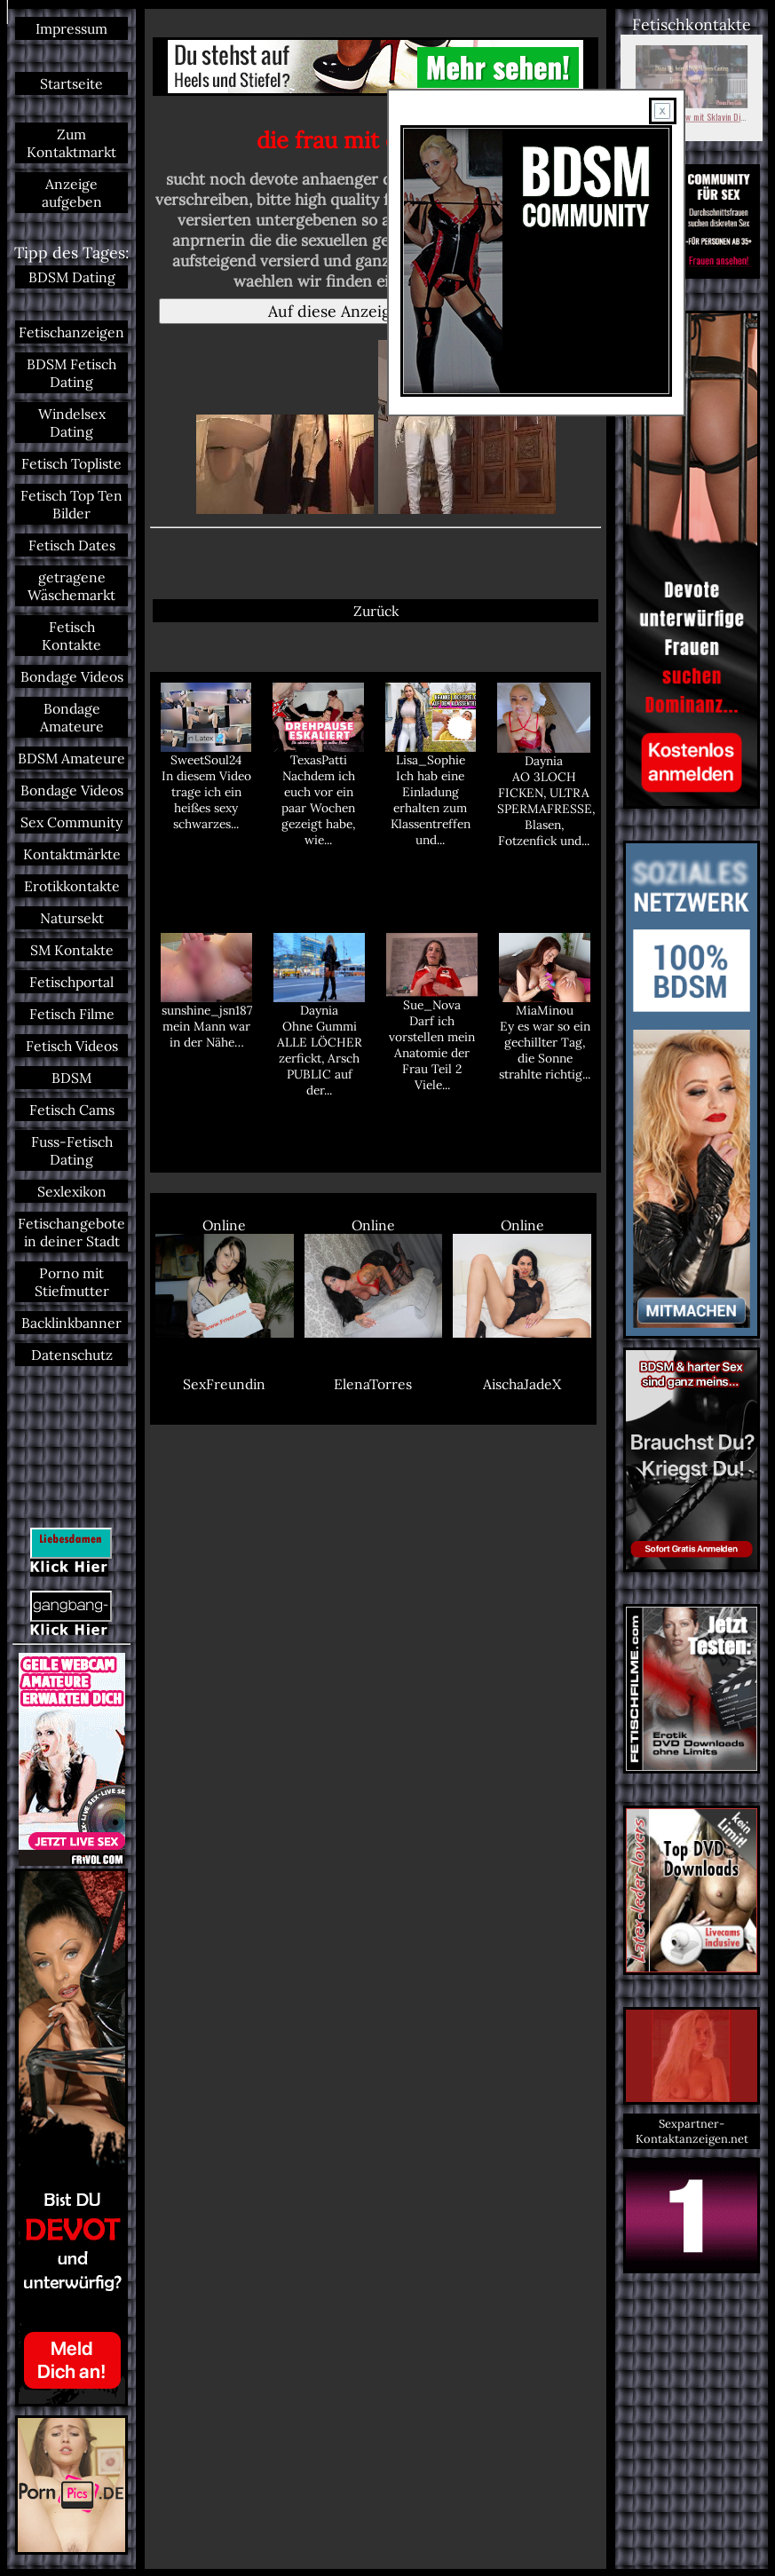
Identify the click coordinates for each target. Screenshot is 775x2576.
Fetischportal (71, 982)
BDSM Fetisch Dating (71, 373)
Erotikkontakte (72, 886)
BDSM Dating (71, 277)
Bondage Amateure (72, 717)
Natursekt (72, 918)
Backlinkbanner (71, 1322)
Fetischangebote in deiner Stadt (71, 1232)
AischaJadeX (522, 1384)
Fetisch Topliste (71, 463)
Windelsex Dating (72, 422)
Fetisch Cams (72, 1109)
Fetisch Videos (72, 1046)
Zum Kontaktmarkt (71, 143)
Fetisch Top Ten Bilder (71, 504)
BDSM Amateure (71, 758)
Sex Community (71, 822)
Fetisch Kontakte (71, 635)
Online (224, 1277)
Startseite (71, 83)
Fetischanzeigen (71, 332)
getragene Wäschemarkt (71, 586)
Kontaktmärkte (72, 854)
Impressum (71, 28)
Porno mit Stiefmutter (72, 1282)
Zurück (376, 611)
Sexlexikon (72, 1191)
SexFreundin (224, 1384)
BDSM (71, 1078)
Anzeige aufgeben (72, 192)
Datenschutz (72, 1354)
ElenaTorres (373, 1384)
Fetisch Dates (71, 545)
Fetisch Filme (72, 1014)
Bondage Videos (71, 676)
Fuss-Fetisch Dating (72, 1150)
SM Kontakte (72, 950)
